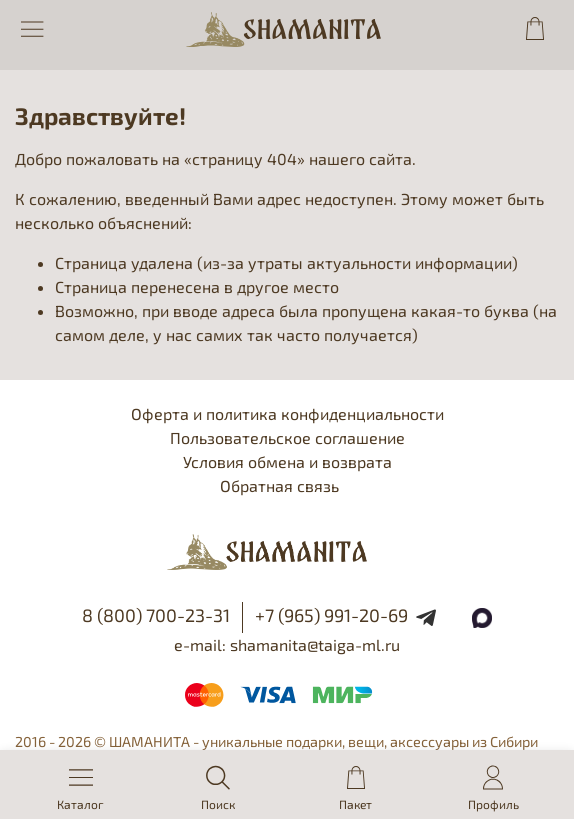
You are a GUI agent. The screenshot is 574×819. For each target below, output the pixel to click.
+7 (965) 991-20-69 (331, 615)
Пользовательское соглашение (287, 437)
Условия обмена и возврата (287, 461)
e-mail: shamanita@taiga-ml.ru (287, 644)
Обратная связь (279, 485)
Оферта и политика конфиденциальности (287, 413)
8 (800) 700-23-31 (156, 615)
